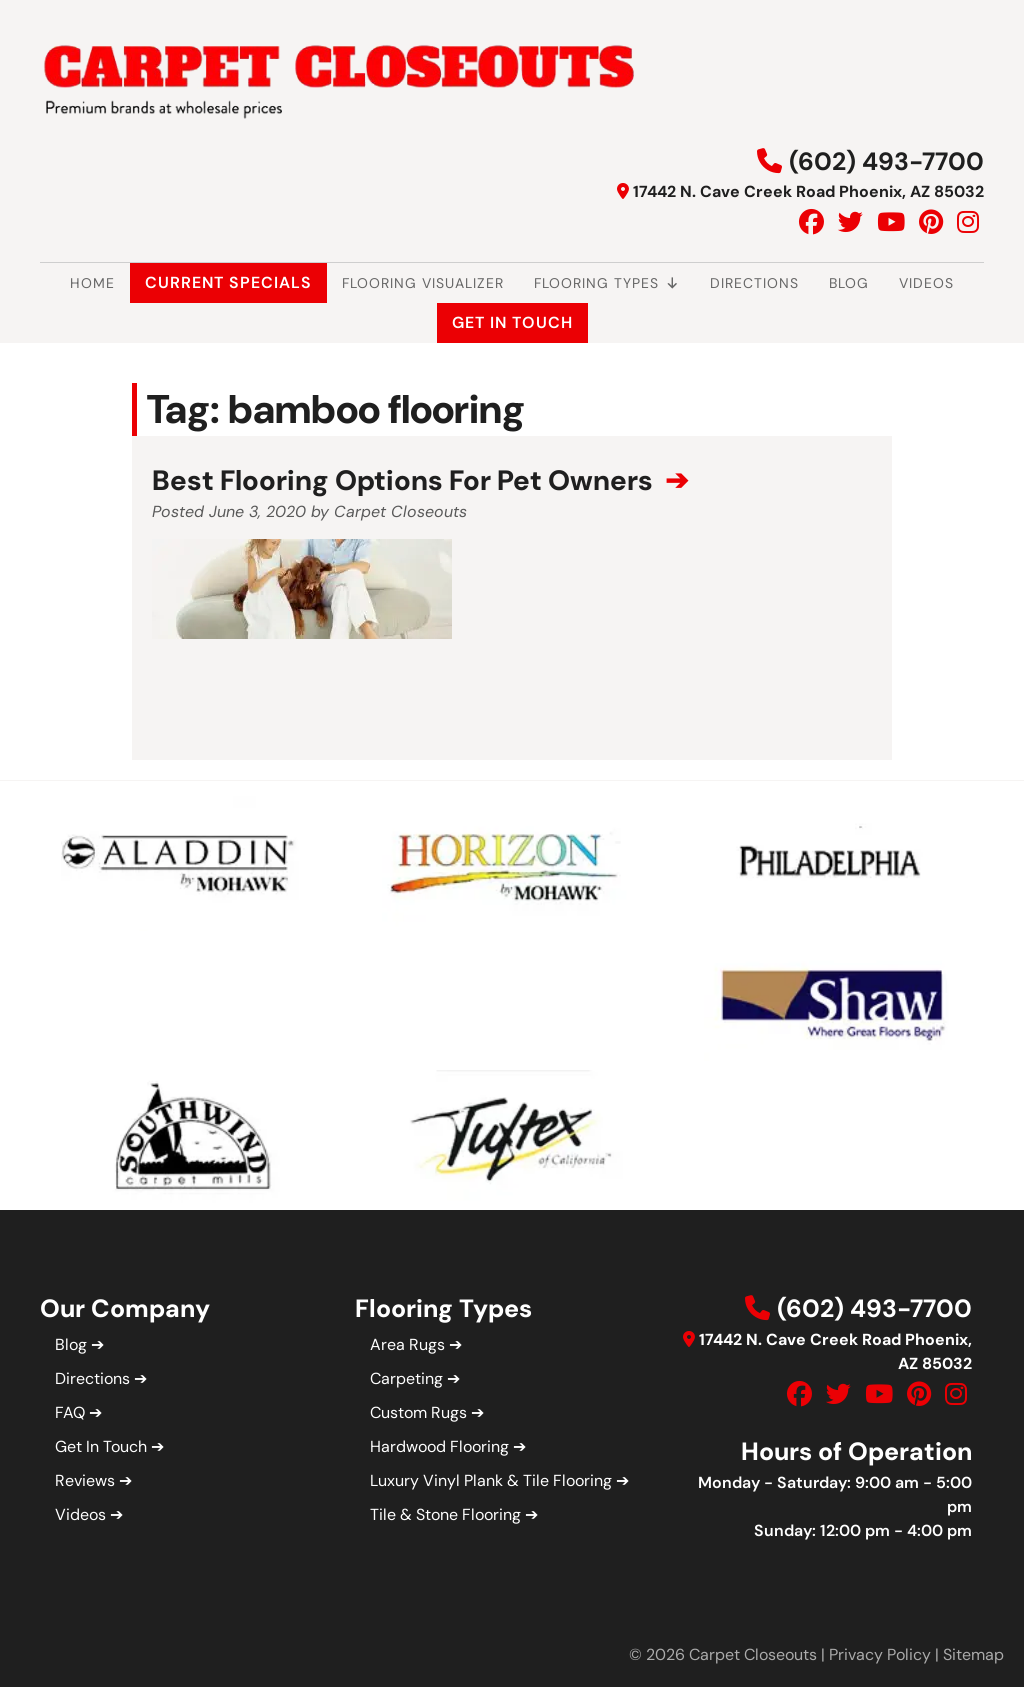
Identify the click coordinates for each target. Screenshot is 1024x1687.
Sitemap (973, 1654)
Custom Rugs (418, 1412)
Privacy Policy (880, 1654)
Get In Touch (512, 322)
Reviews (85, 1480)
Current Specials (228, 282)
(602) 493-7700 (886, 161)
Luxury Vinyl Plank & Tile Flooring (491, 1480)
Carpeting (406, 1378)
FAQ (70, 1412)
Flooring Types (607, 283)
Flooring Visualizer (423, 283)
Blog (849, 283)
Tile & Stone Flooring (445, 1514)
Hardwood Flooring (439, 1446)
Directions (754, 283)
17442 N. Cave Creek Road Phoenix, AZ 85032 (808, 191)
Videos (926, 283)
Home (92, 283)
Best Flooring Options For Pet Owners (405, 480)
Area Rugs (407, 1344)
